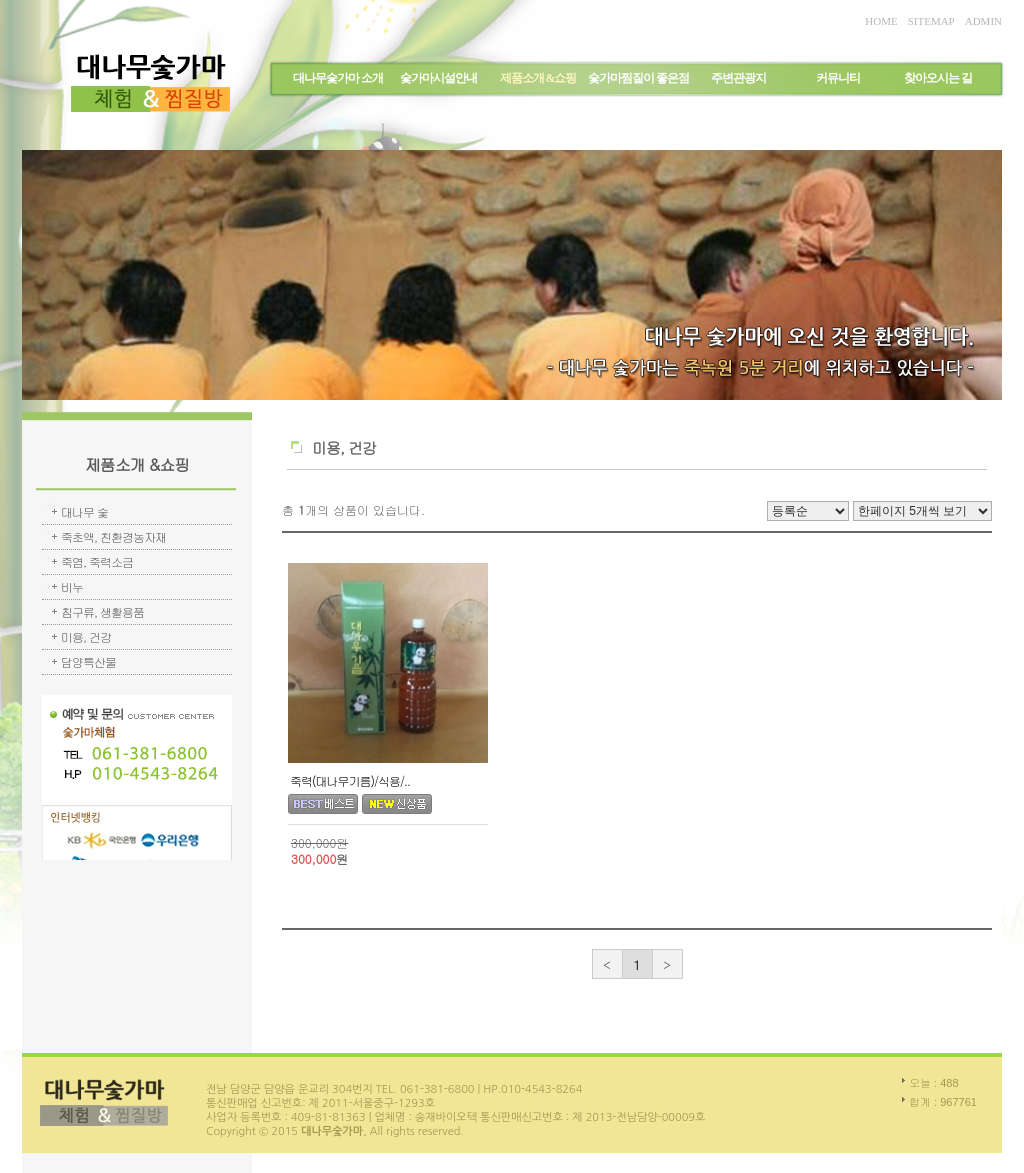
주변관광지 (738, 78)
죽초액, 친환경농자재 (113, 536)
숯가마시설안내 (438, 78)
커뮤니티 (838, 78)
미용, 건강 (86, 636)
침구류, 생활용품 (102, 611)
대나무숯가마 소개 (338, 78)
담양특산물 (88, 661)
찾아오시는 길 (938, 78)
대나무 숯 (84, 511)
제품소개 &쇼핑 (538, 78)
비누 (72, 586)
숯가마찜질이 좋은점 (638, 78)
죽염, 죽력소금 (97, 561)
